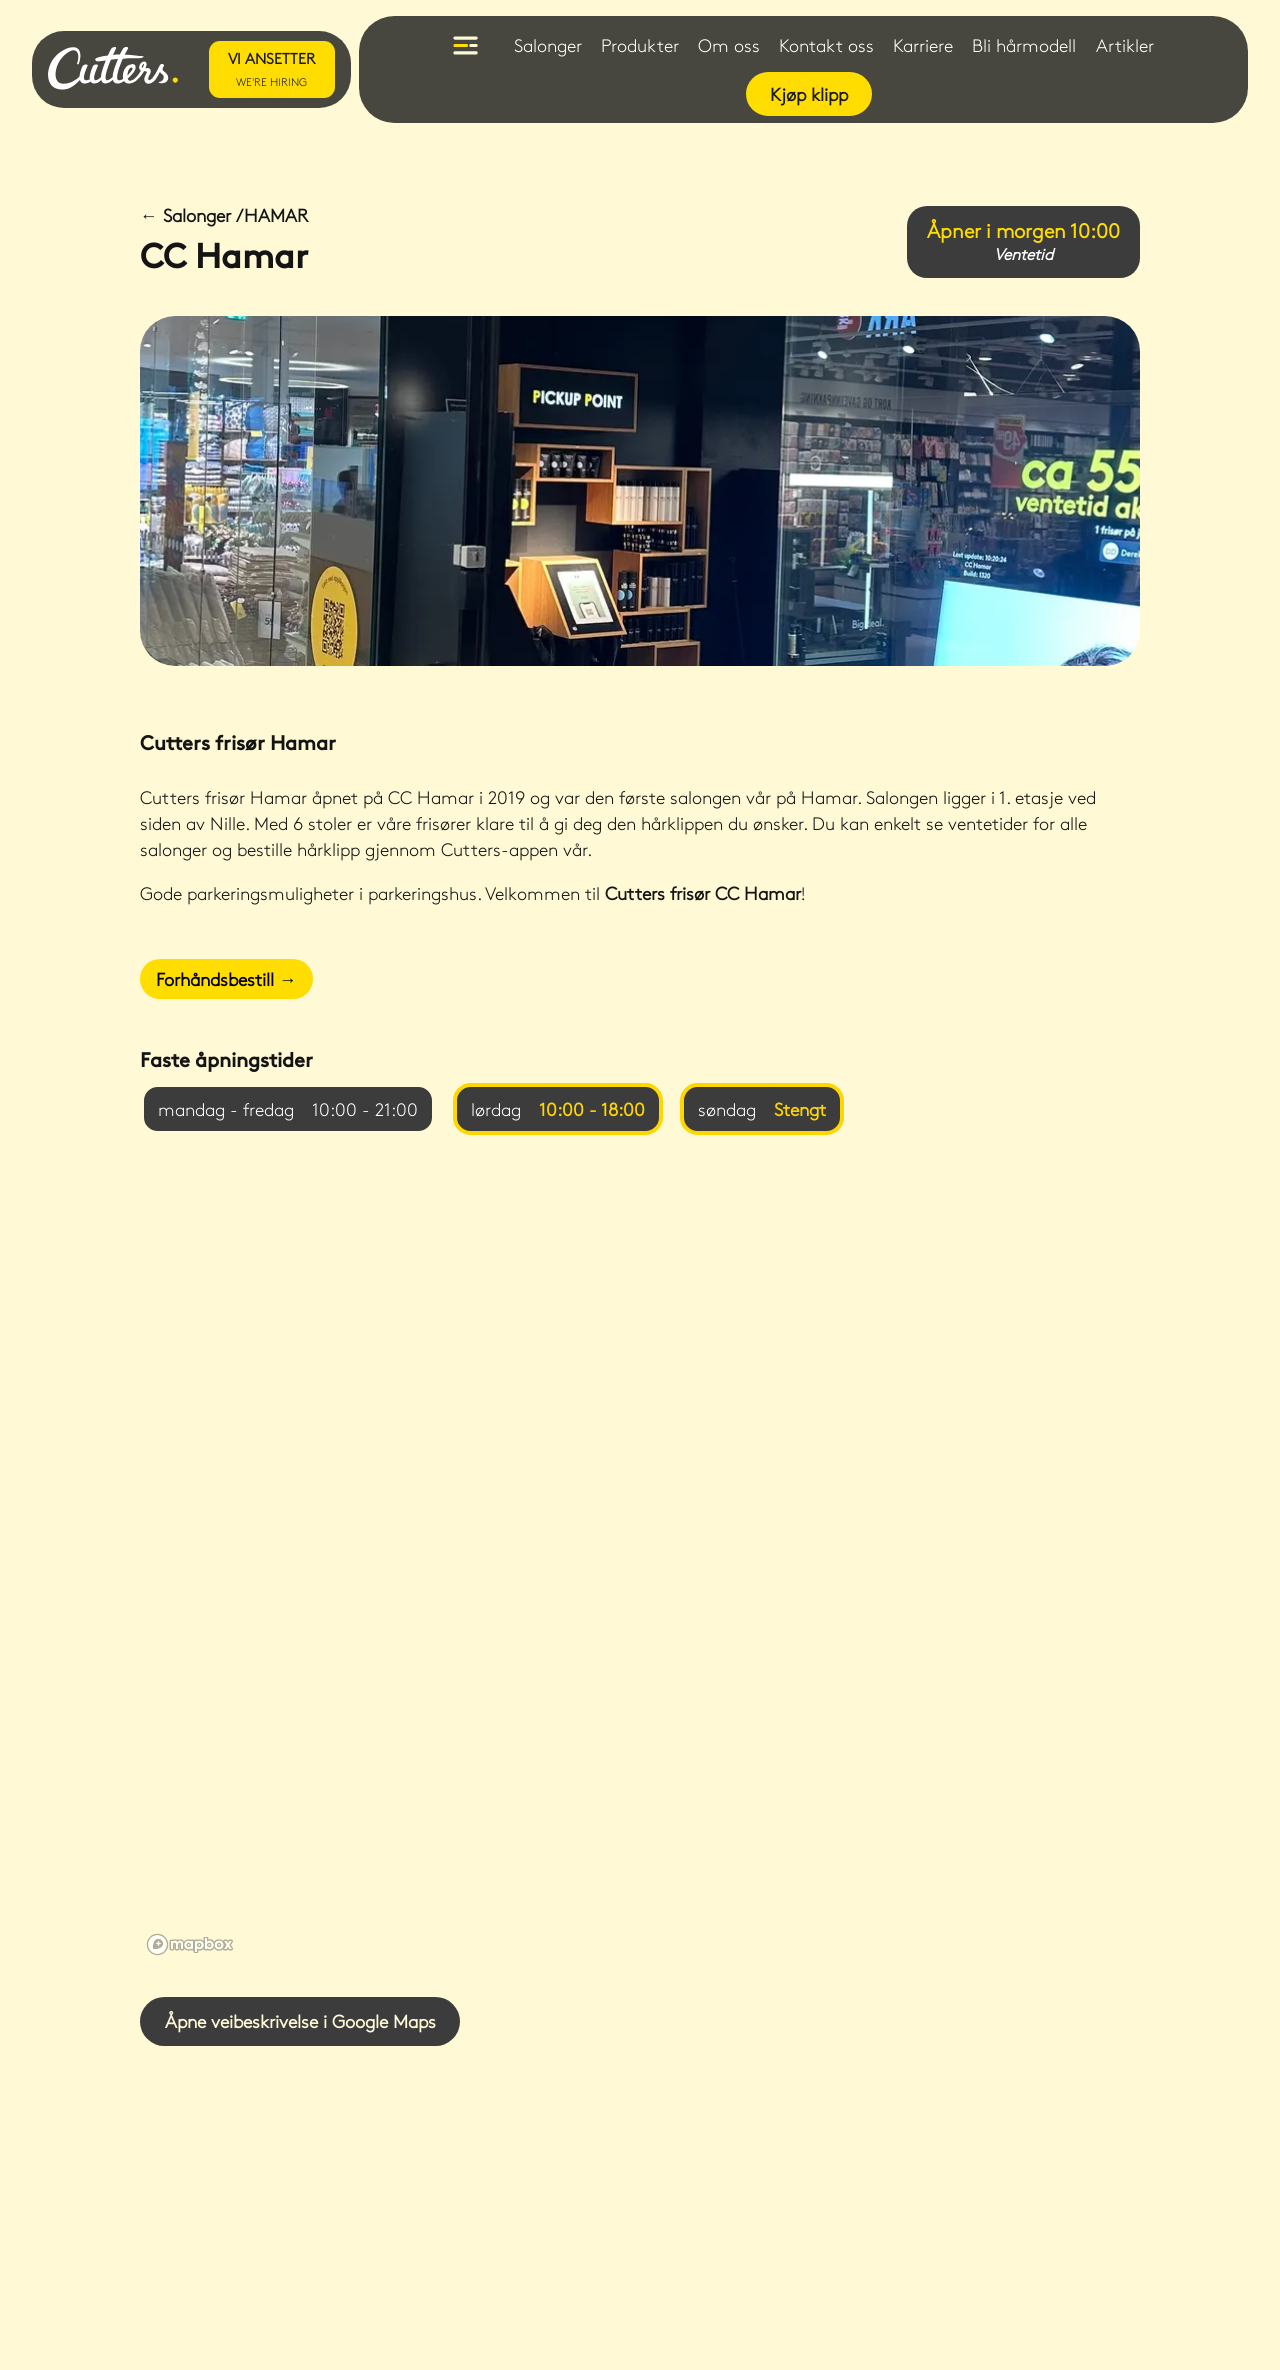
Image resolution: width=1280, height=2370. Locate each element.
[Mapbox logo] (190, 1944)
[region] (640, 1566)
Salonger (548, 45)
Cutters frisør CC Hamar (703, 892)
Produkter (640, 45)
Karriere (923, 45)
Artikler (1125, 45)
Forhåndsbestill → (226, 979)
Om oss (729, 45)
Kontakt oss (826, 45)
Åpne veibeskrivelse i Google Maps (300, 2021)
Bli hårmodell (1024, 45)
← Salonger (224, 215)
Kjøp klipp (809, 94)
